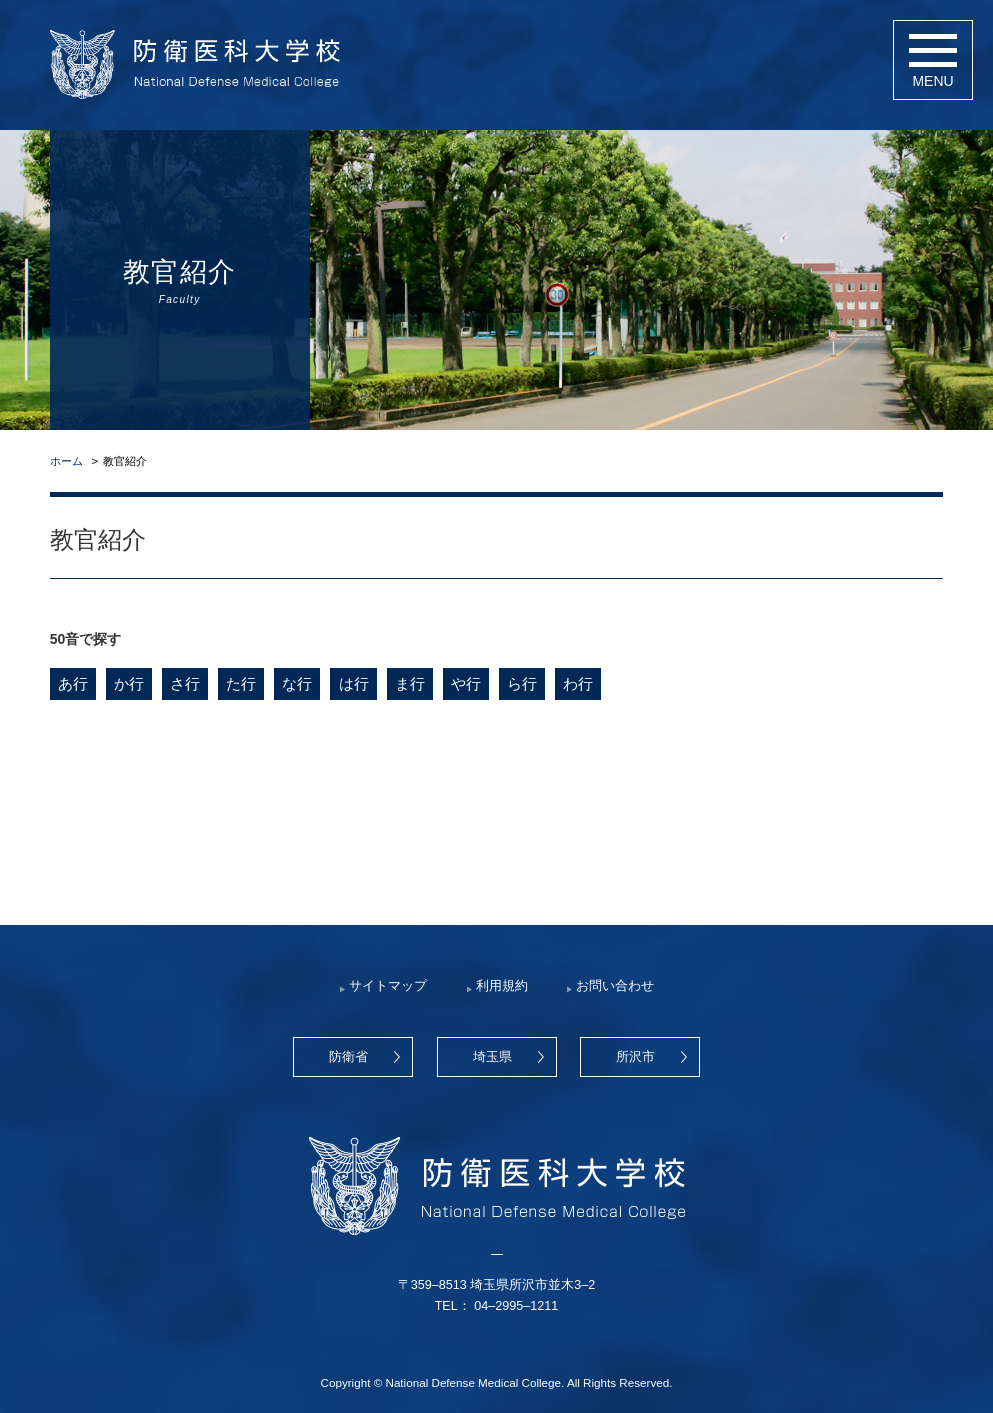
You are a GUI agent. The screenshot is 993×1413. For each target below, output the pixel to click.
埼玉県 (492, 1057)
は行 (353, 683)
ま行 (409, 683)
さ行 (185, 683)
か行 (129, 683)
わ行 (577, 683)
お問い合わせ (615, 986)
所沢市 (635, 1057)
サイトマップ (388, 986)
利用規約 (502, 986)
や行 (465, 683)
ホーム (66, 461)
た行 (241, 683)
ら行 (521, 683)
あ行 (73, 683)
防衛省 (348, 1057)
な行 (297, 683)
